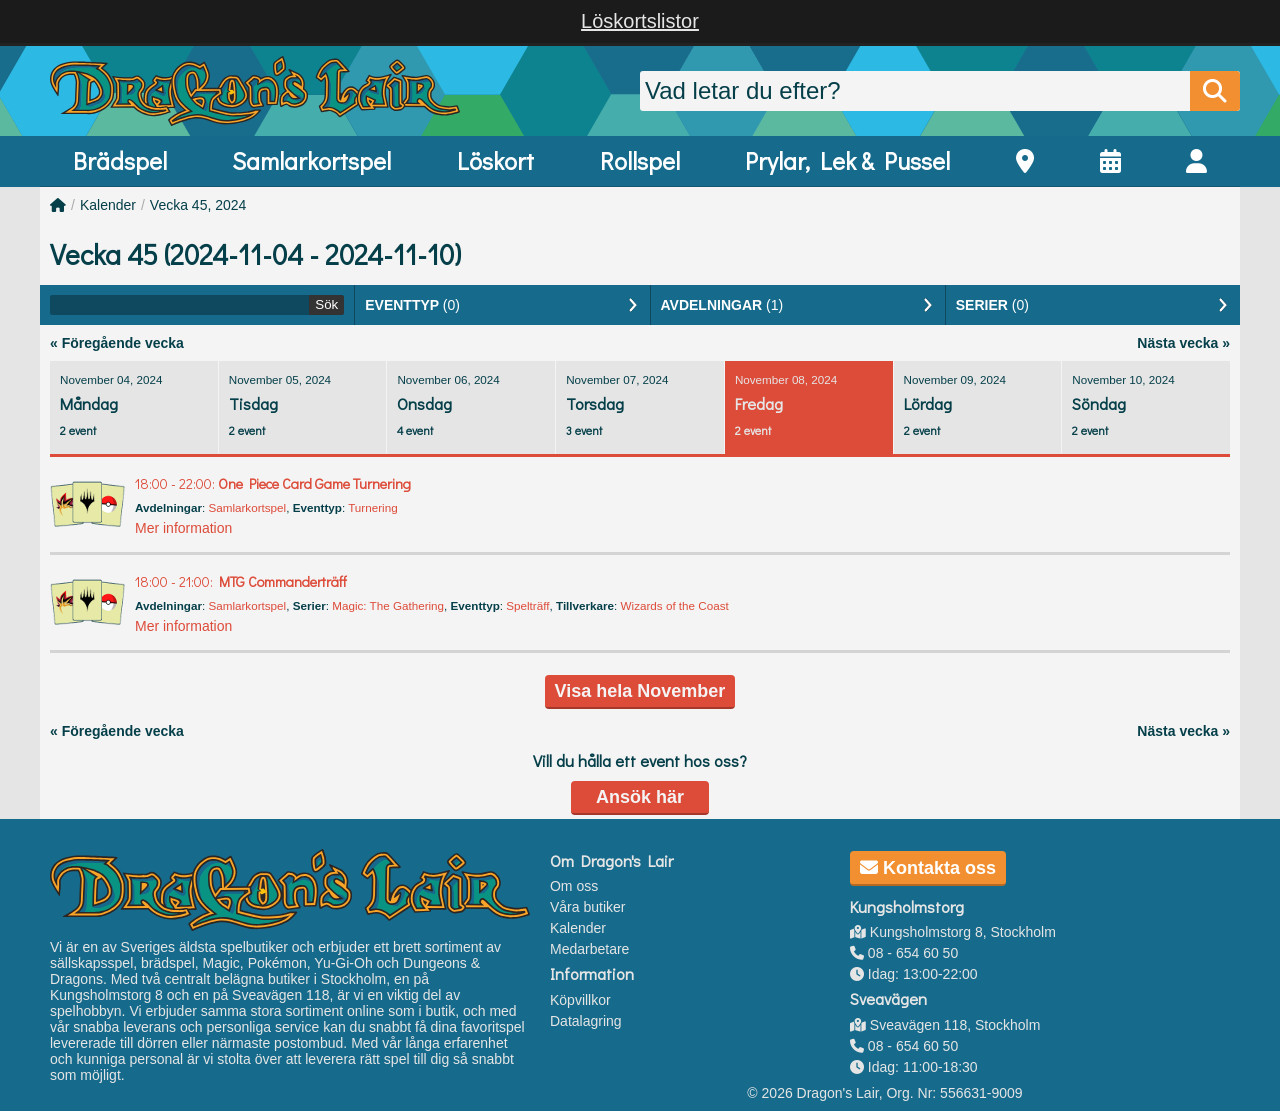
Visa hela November (640, 691)
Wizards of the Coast (675, 605)
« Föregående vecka (117, 343)
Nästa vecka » (1183, 343)
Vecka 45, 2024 (198, 205)
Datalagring (586, 1021)
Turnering (372, 507)
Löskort (495, 160)
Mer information (183, 528)
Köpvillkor (580, 1000)
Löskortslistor (640, 21)
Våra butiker (587, 907)
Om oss (574, 886)
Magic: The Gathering (388, 605)
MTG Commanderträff (241, 581)
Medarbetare (589, 949)
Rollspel (640, 160)
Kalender (108, 205)
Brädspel (120, 160)
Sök (326, 304)
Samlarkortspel (311, 160)
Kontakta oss (928, 868)
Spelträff (527, 605)
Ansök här (640, 797)
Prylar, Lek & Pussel (847, 160)
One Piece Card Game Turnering (273, 483)
